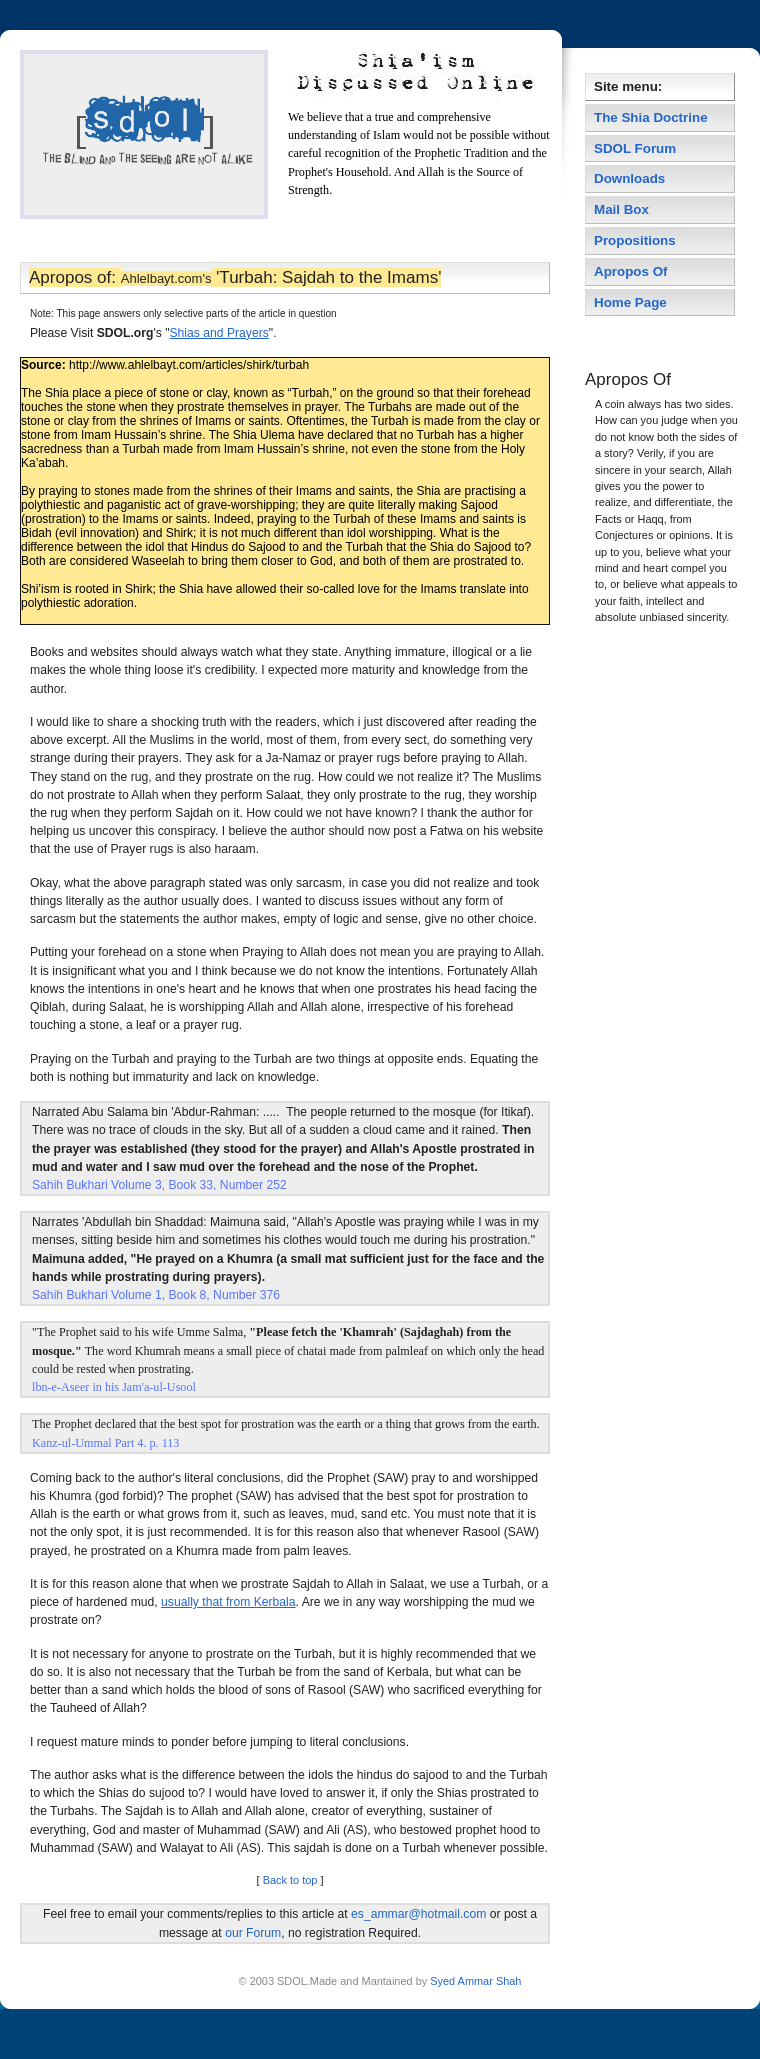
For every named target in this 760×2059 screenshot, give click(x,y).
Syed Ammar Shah (474, 1981)
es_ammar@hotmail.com (418, 1914)
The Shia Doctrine (651, 117)
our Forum (253, 1933)
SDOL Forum (635, 148)
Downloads (629, 178)
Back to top (290, 1880)
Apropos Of (632, 271)
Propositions (635, 240)
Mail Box (621, 209)
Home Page (630, 302)
